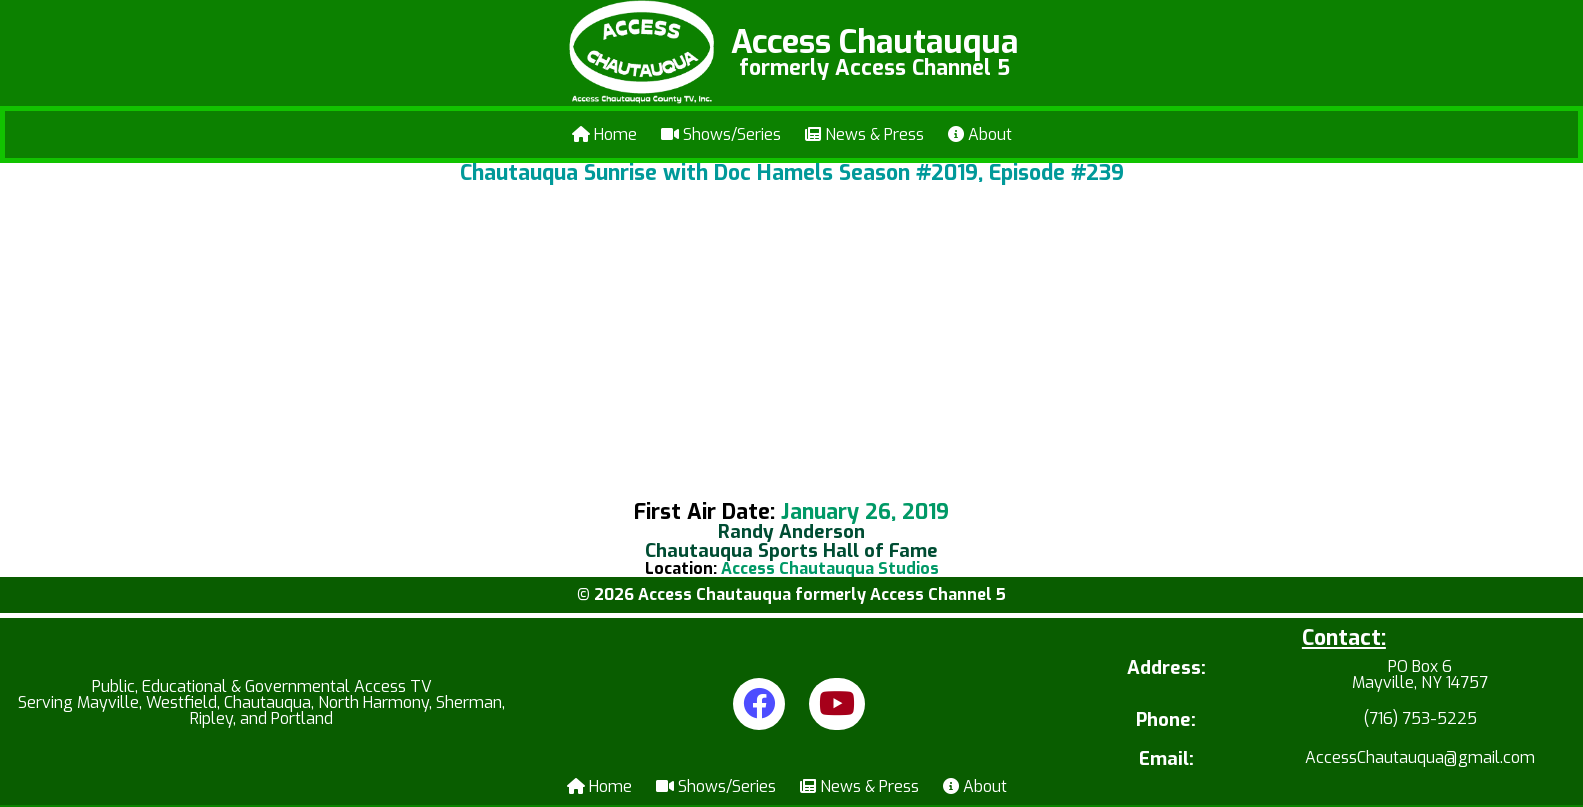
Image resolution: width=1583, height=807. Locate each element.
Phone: (1166, 720)
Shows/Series (721, 134)
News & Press (864, 134)
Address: (1166, 669)
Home (604, 134)
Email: (1166, 759)
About (980, 134)
